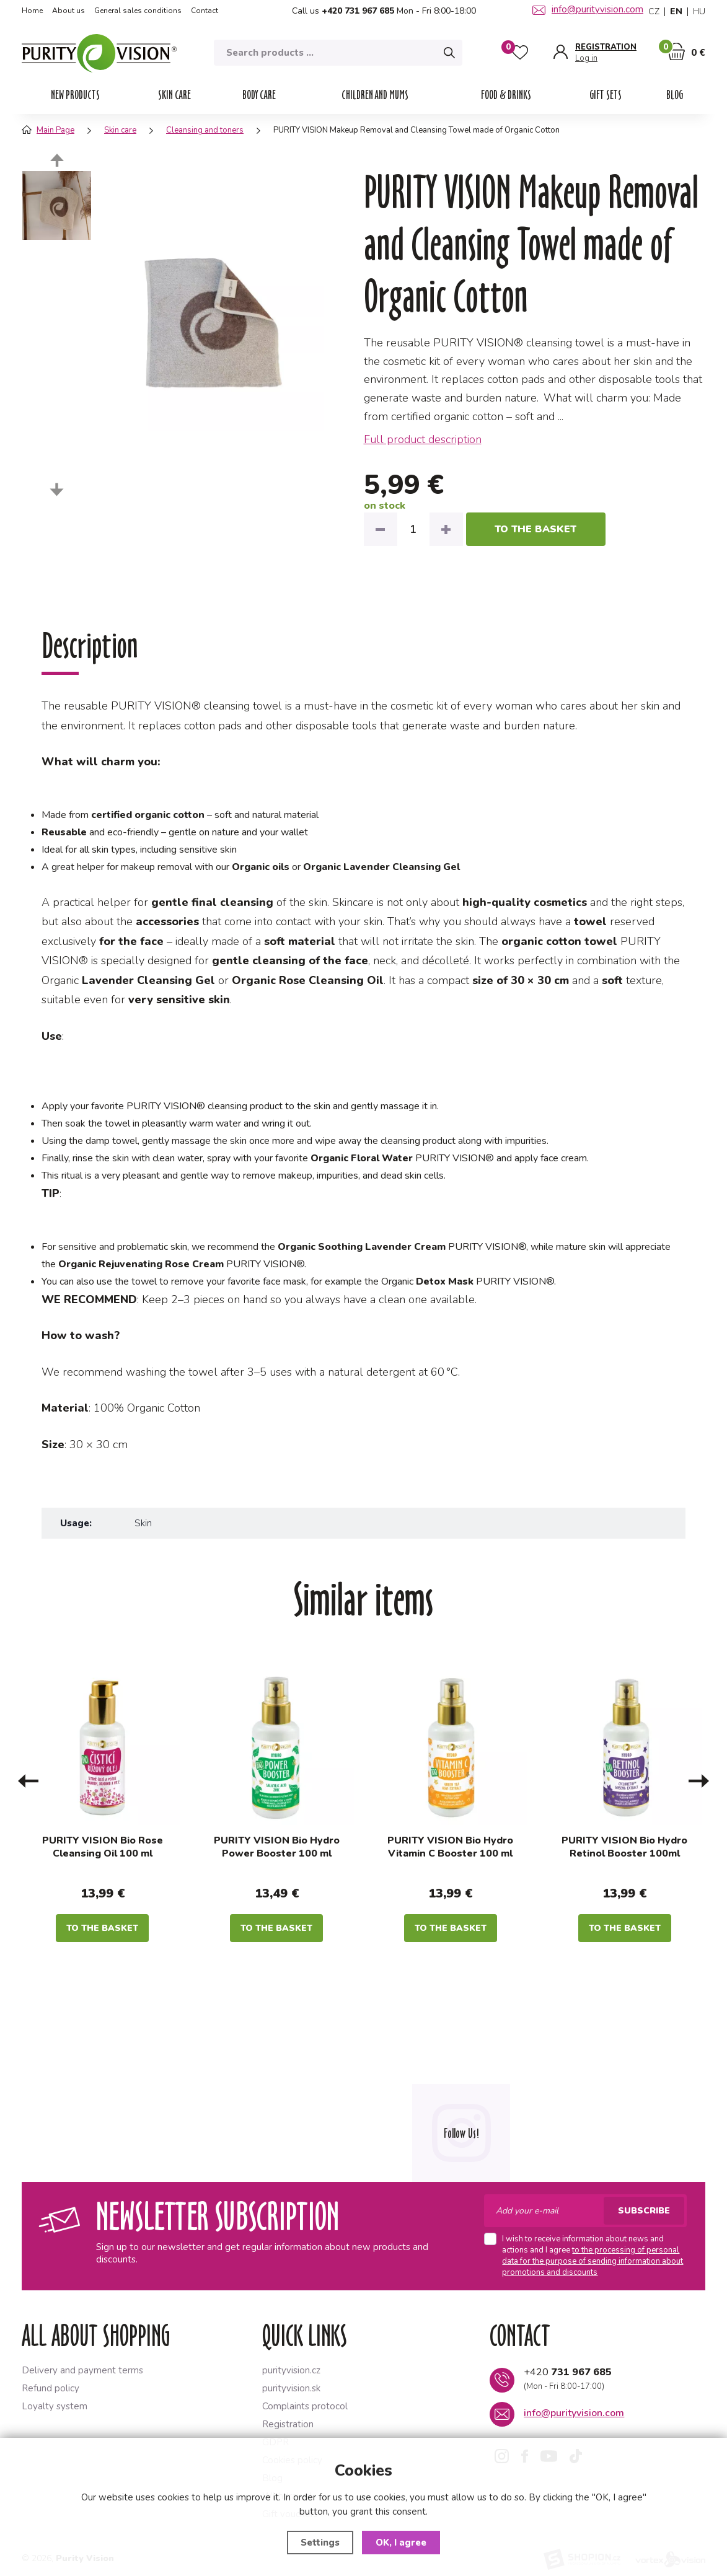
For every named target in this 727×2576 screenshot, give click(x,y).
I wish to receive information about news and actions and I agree (592, 2255)
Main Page (48, 130)
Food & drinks (506, 94)
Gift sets (605, 94)
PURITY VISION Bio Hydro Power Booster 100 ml (277, 1847)
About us (68, 10)
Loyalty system (54, 2406)
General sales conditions (138, 10)
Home (32, 10)
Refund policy (50, 2388)
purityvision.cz (291, 2370)
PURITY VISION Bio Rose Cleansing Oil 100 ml (102, 1847)
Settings (320, 2542)
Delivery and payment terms (82, 2370)
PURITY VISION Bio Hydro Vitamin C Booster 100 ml (450, 1847)
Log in (586, 58)
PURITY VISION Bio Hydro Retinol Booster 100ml (624, 1847)
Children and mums (374, 94)
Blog (674, 94)
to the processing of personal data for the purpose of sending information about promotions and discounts (592, 2261)
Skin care (174, 94)
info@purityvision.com (587, 9)
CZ (653, 11)
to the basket (535, 529)
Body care (259, 94)
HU (699, 11)
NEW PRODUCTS (75, 94)
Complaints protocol (305, 2406)
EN (676, 11)
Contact (204, 10)
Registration (288, 2424)
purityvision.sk (291, 2388)
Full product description (423, 439)
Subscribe (644, 2211)
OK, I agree (401, 2542)
